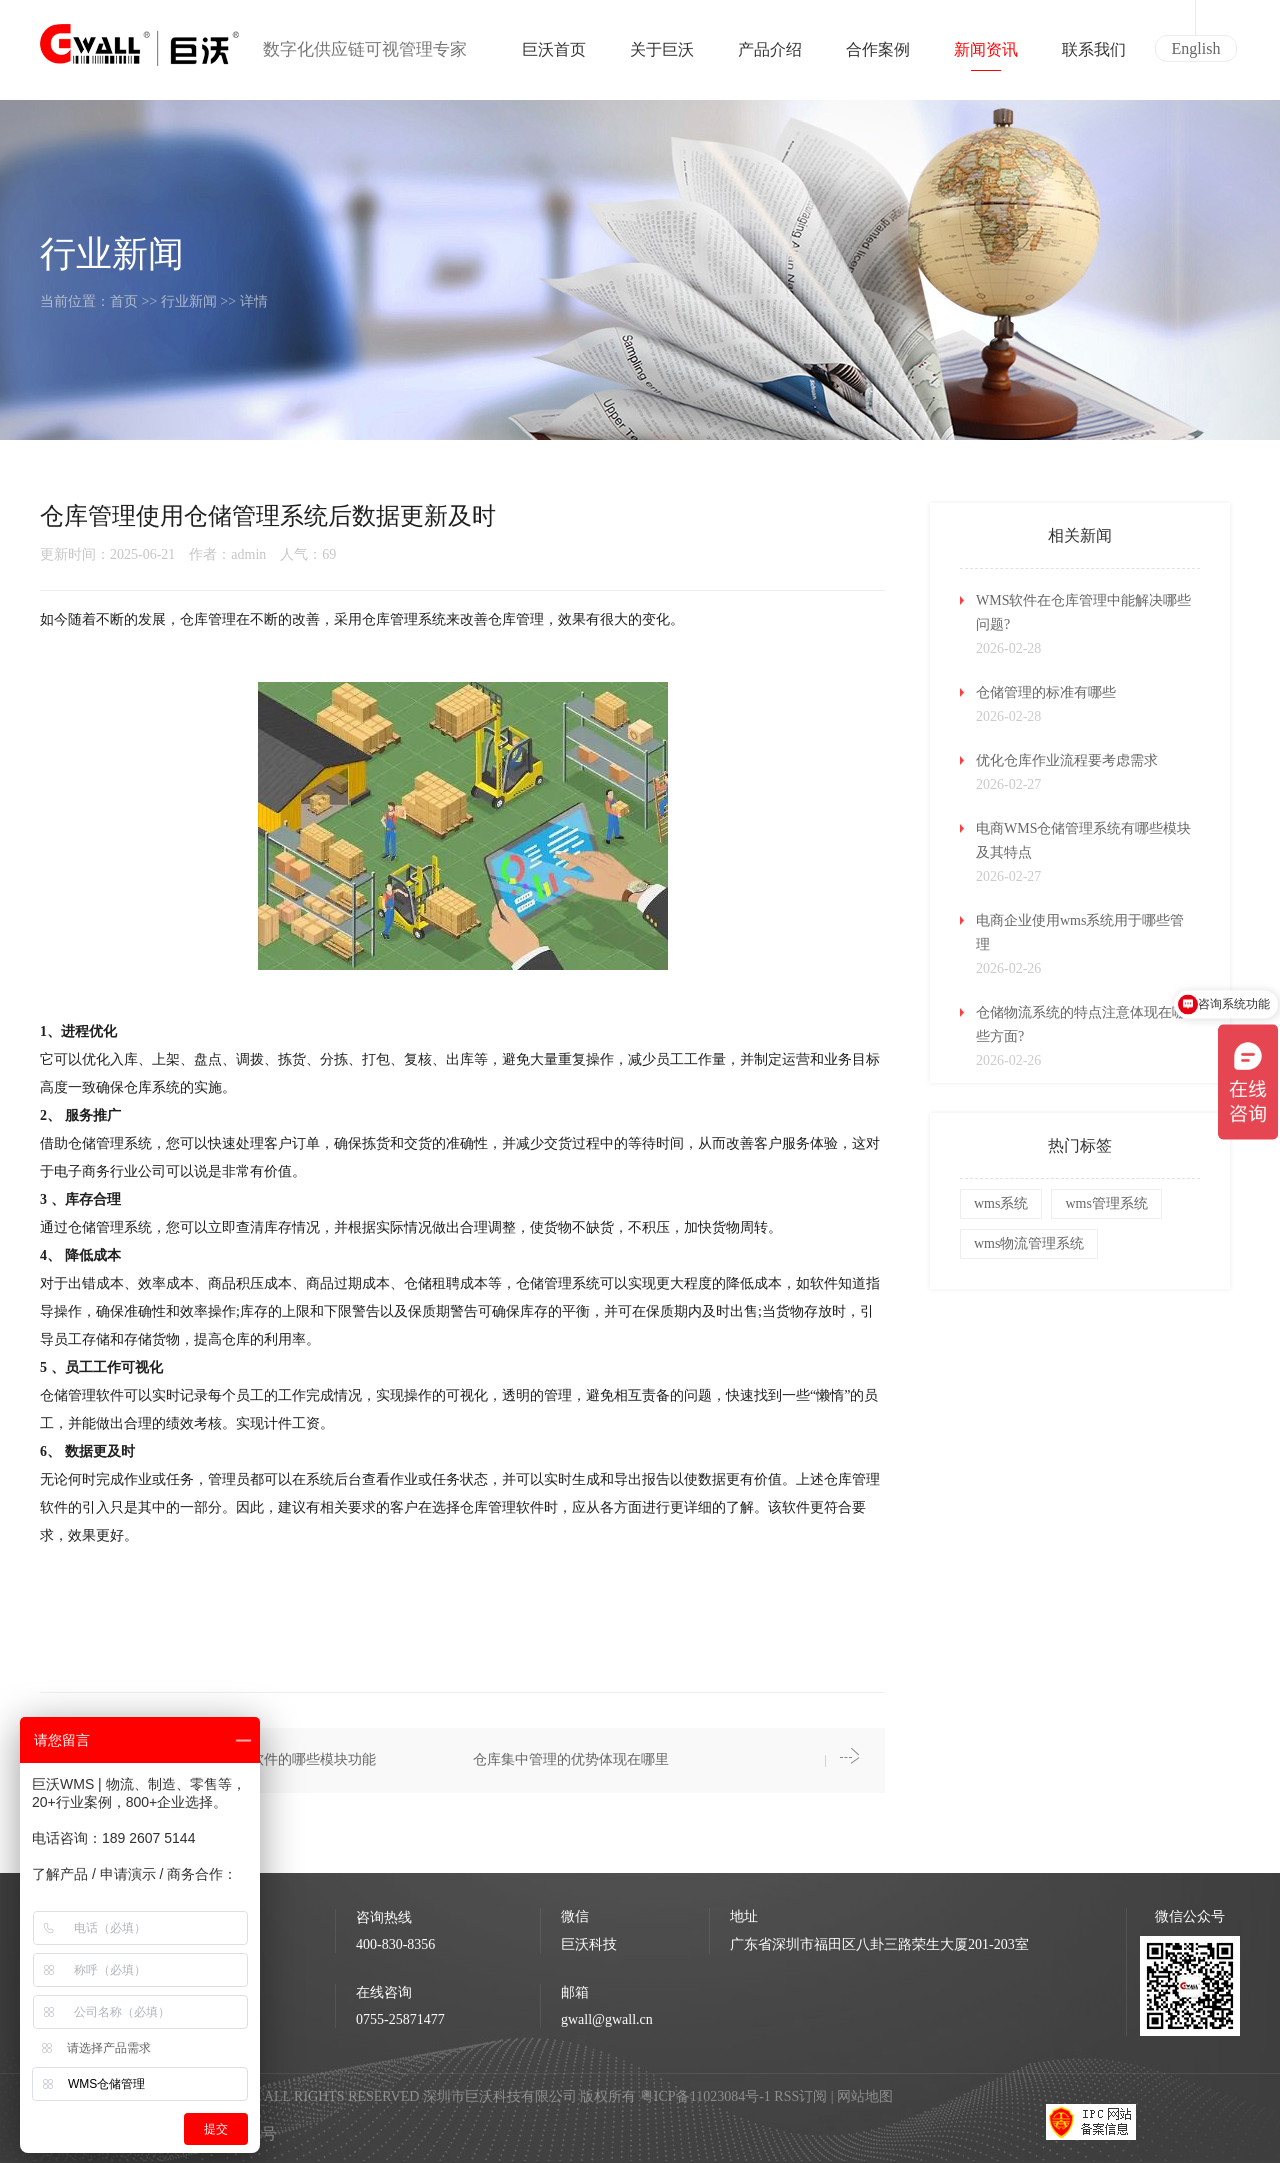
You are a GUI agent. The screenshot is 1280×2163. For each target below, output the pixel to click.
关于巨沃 (662, 56)
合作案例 (878, 56)
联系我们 (1094, 56)
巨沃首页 (554, 56)
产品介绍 (770, 56)
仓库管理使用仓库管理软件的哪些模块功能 (243, 1759)
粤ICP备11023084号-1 (707, 2096)
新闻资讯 (986, 56)
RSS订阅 (800, 2096)
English (1196, 48)
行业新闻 (189, 301)
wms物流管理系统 (1029, 1243)
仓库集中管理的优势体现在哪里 (571, 1759)
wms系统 (1001, 1203)
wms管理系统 (1106, 1203)
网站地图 (865, 2096)
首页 (124, 301)
